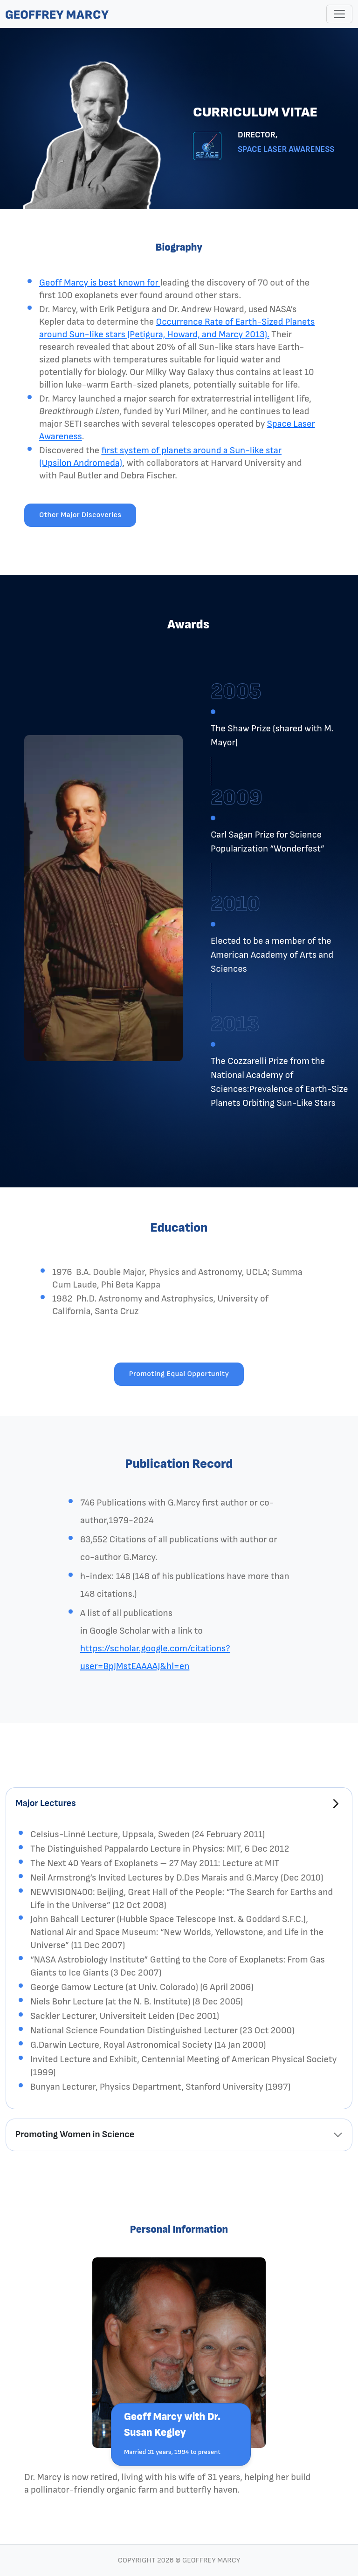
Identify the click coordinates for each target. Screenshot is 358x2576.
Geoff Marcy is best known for (99, 282)
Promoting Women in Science (74, 2134)
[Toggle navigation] (339, 14)
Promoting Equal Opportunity (179, 1374)
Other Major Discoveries (80, 515)
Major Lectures (45, 1803)
